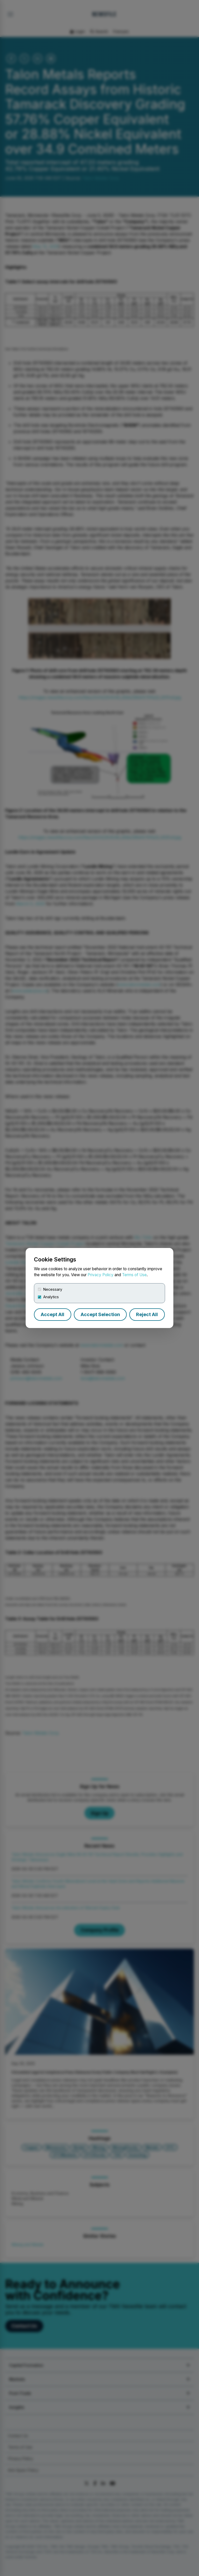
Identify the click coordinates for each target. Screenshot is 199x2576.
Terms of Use (134, 1274)
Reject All (147, 1314)
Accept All (52, 1314)
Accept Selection (100, 1314)
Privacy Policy (100, 1274)
